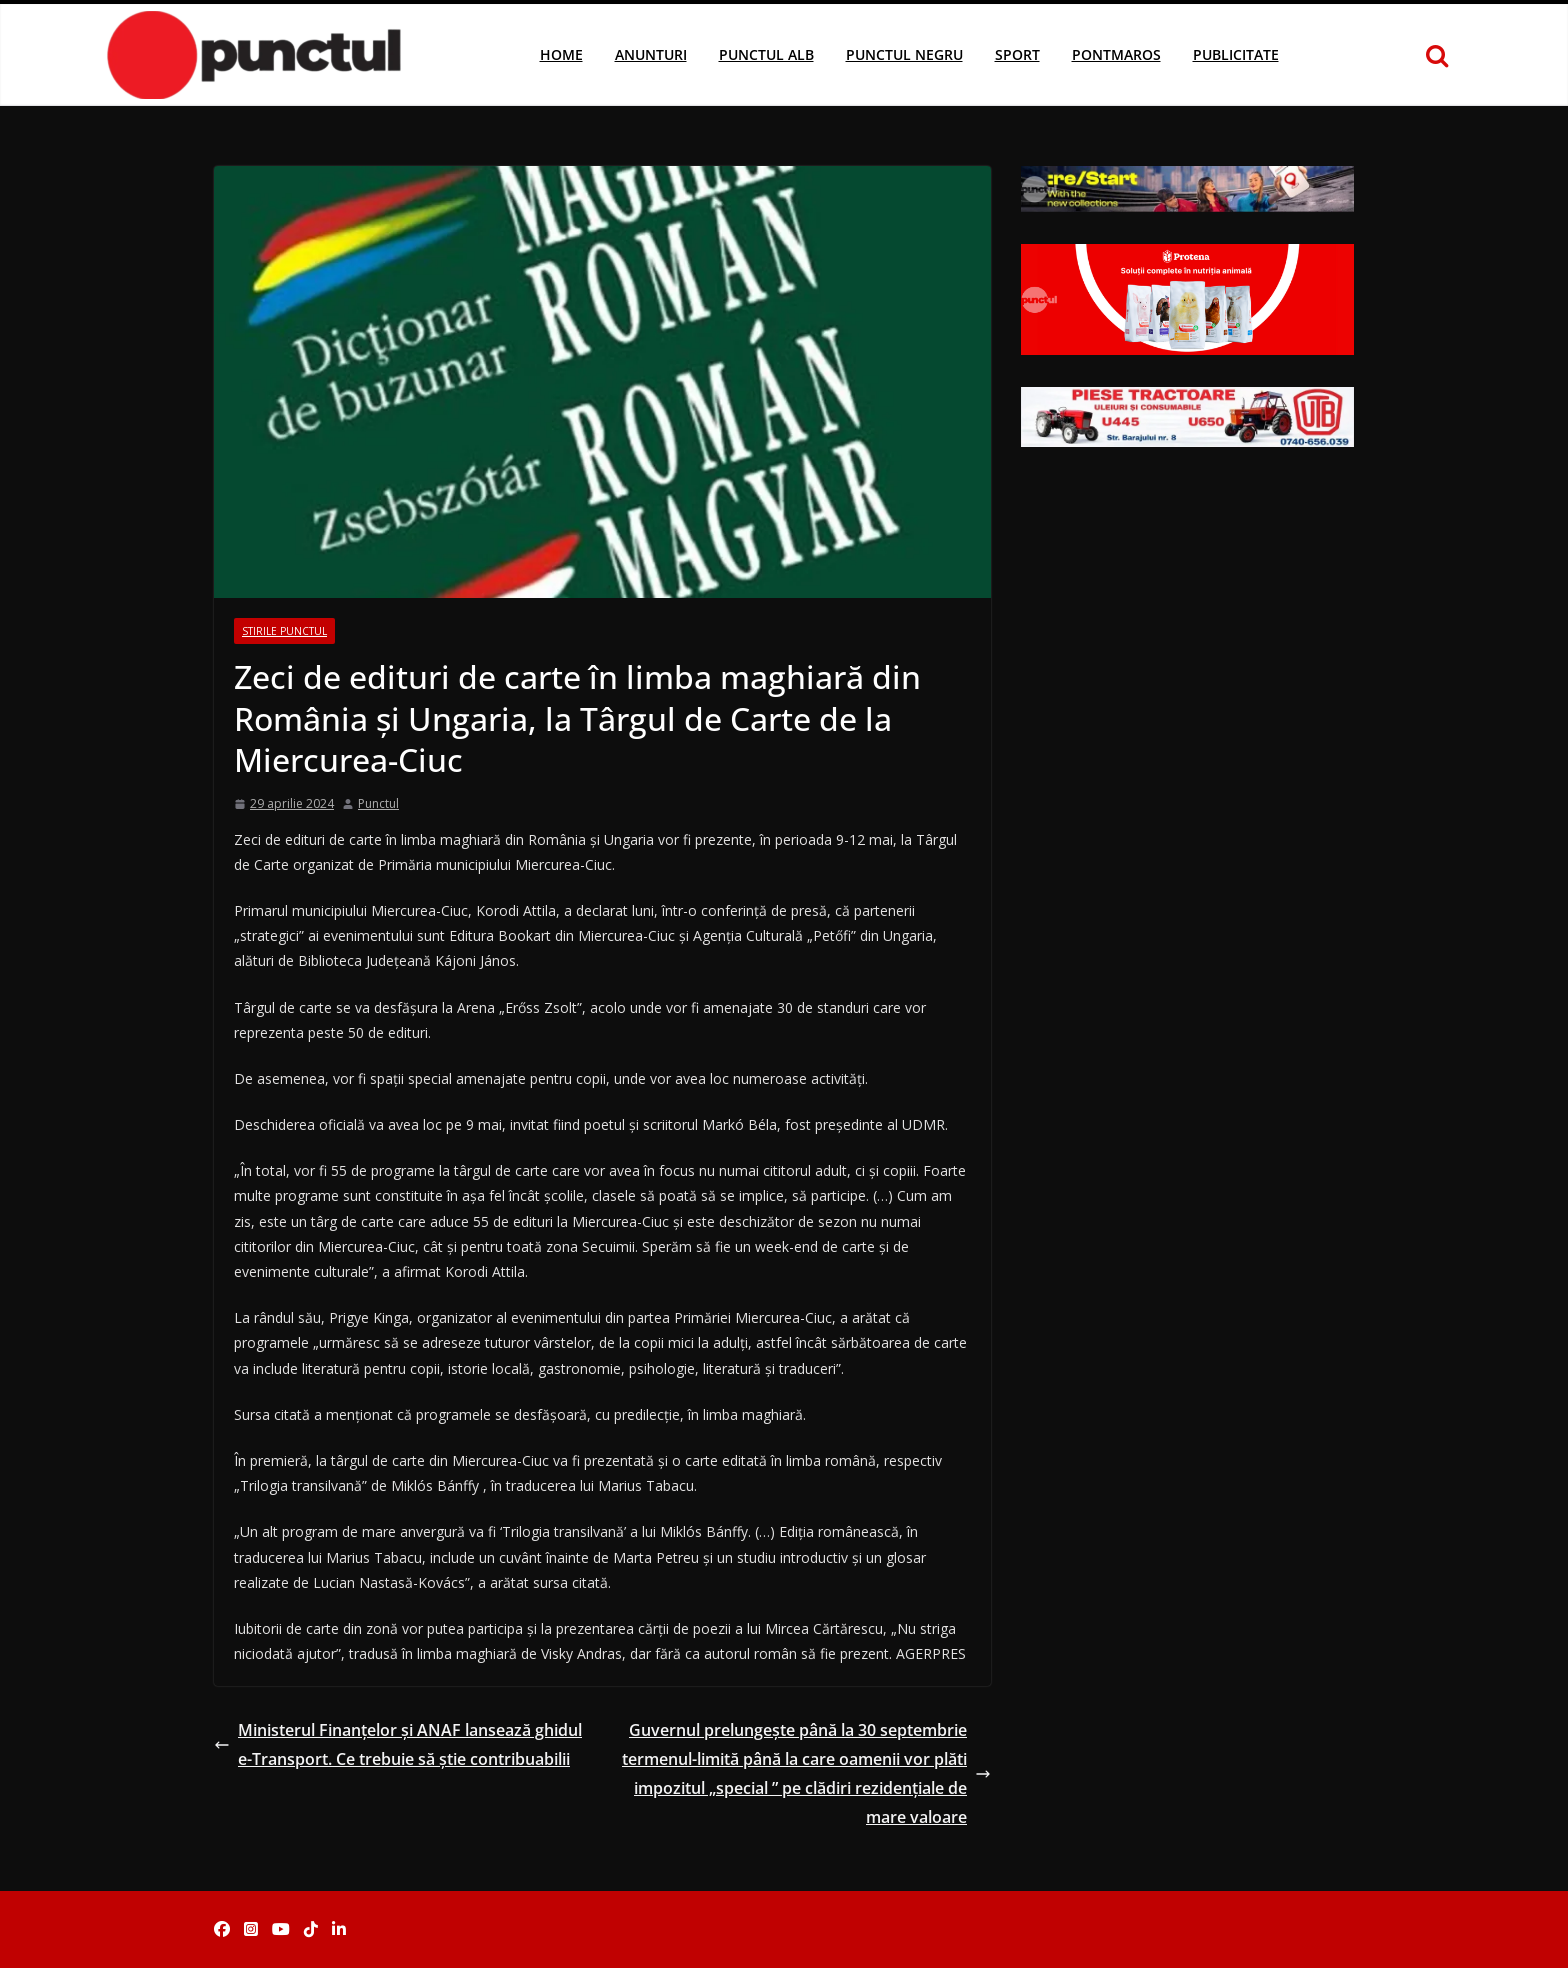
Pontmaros (1116, 54)
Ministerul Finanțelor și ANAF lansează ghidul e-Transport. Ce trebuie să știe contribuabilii (398, 1744)
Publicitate (1236, 54)
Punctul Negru (904, 54)
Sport (1017, 54)
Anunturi (651, 54)
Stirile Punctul (284, 631)
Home (561, 54)
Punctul (378, 803)
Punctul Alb (766, 54)
